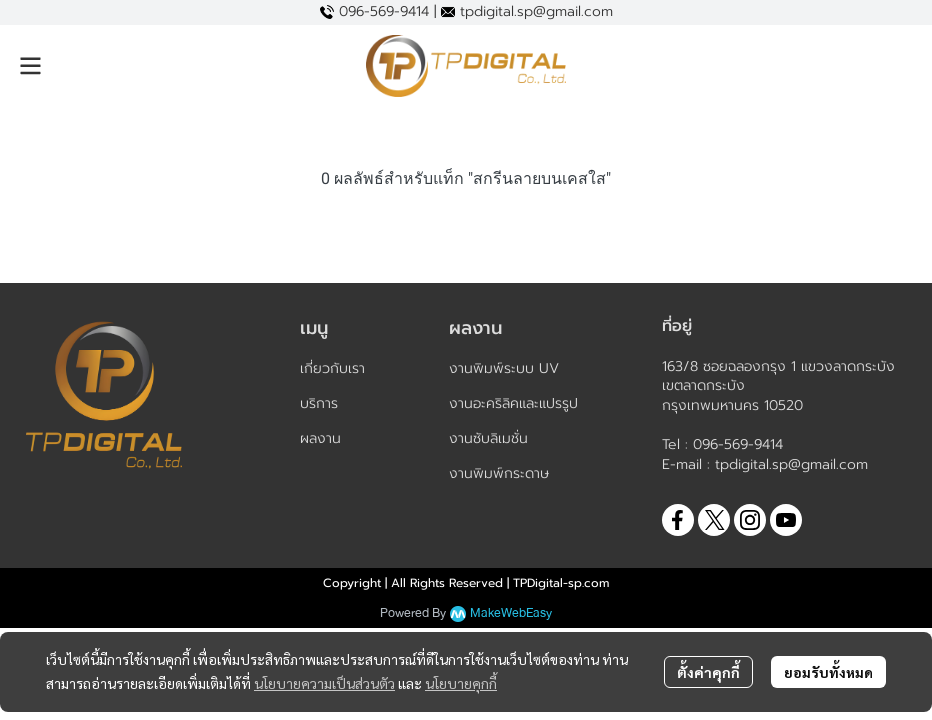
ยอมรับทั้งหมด (828, 672)
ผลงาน (320, 438)
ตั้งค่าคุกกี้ (708, 672)
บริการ (319, 403)
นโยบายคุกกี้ (461, 683)
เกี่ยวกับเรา (332, 368)
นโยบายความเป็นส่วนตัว (324, 683)
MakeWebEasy (511, 613)
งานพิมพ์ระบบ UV (504, 368)
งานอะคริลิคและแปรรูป (513, 403)
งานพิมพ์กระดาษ (499, 473)
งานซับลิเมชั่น (488, 438)
